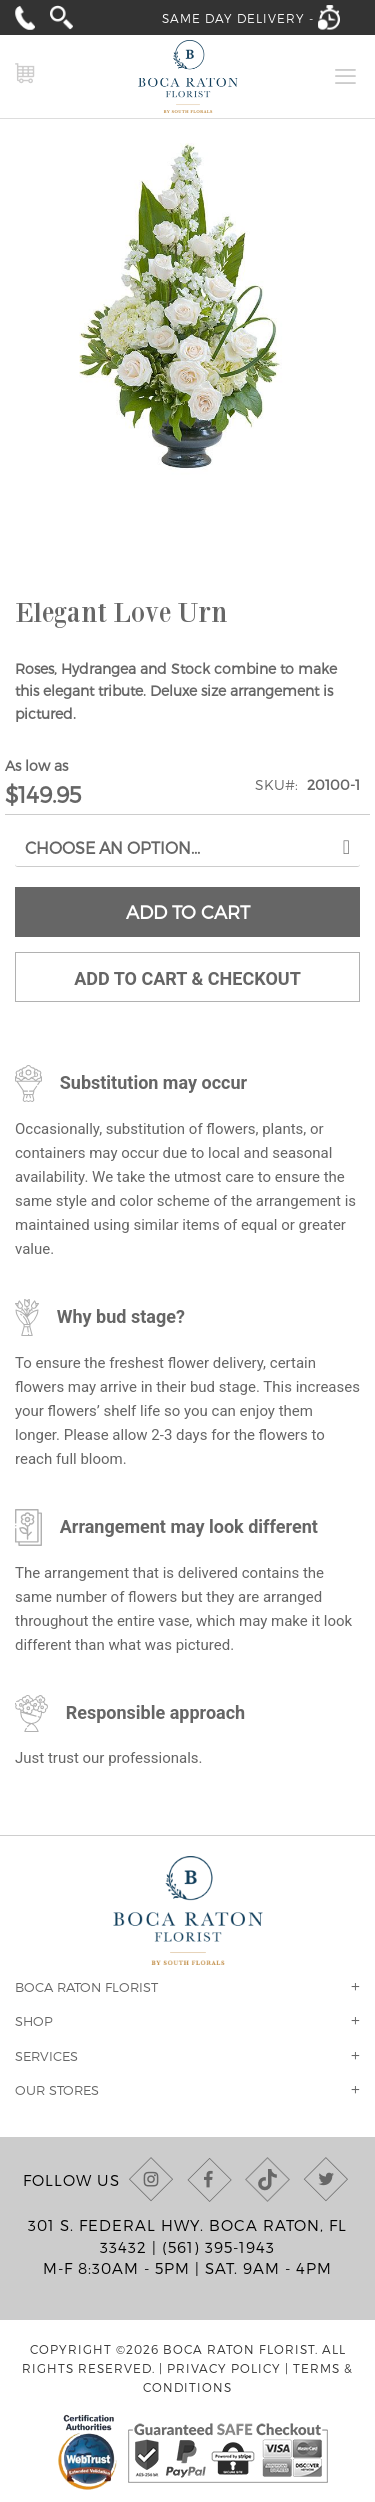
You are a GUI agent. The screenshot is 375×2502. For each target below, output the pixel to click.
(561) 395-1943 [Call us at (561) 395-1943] (218, 2247)
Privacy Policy (224, 2368)
